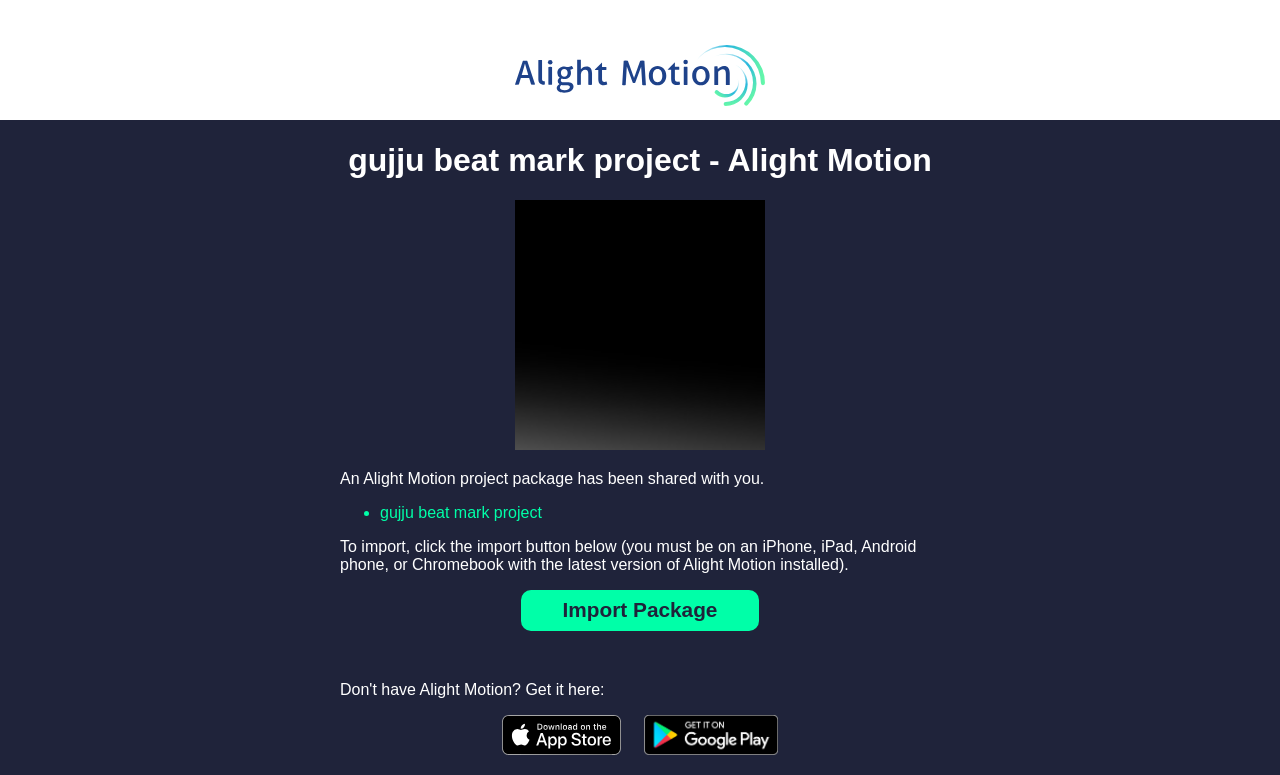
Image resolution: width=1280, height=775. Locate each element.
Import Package (640, 609)
